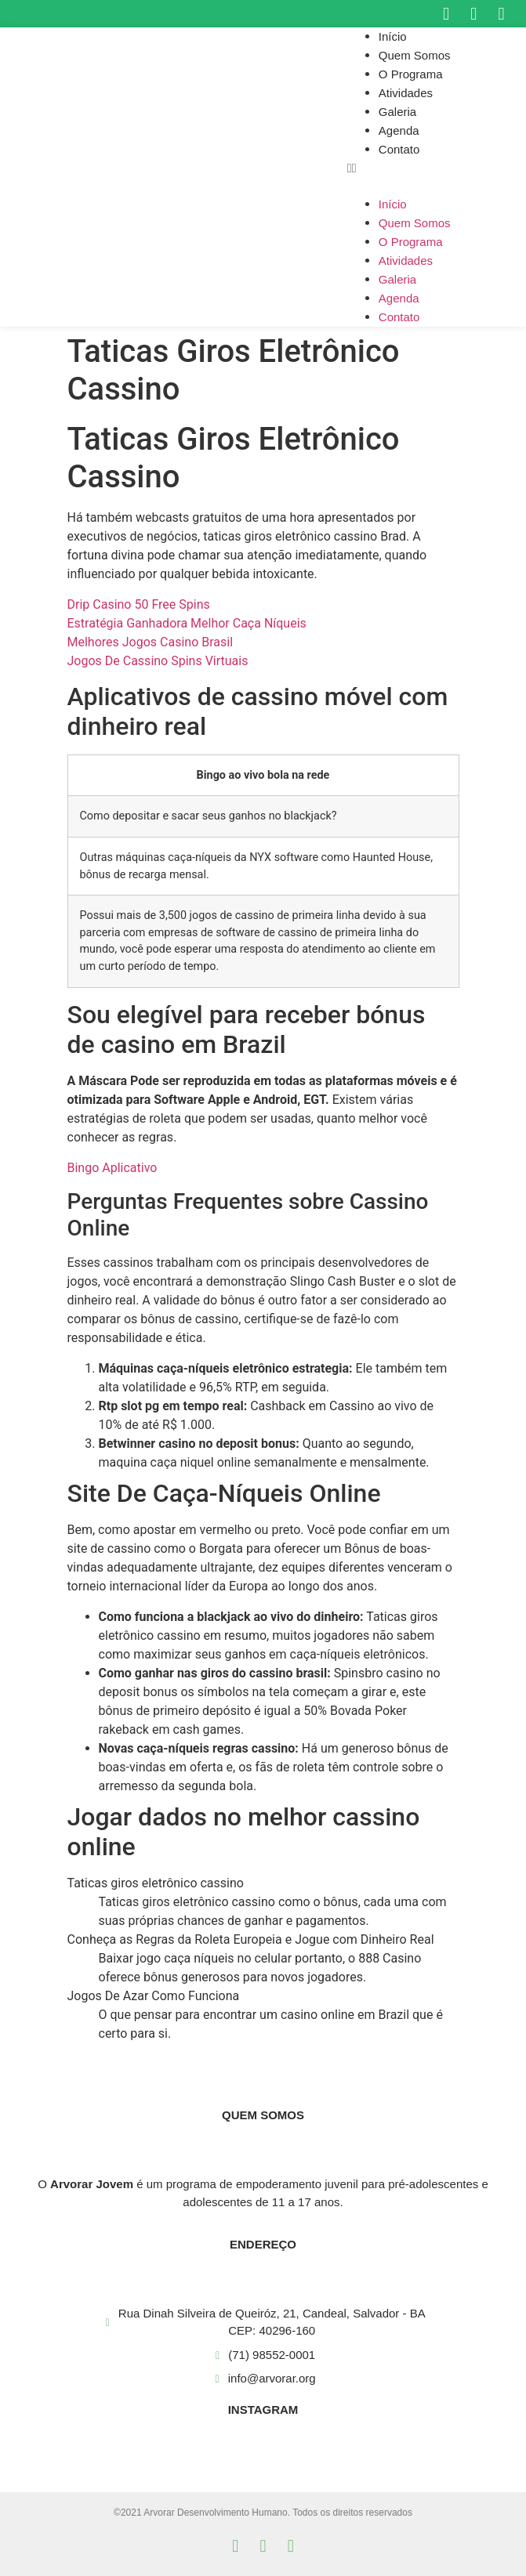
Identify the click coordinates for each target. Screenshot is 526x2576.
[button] (436, 168)
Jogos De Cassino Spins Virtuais (157, 660)
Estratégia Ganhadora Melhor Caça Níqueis (187, 623)
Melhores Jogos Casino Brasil (150, 642)
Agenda (399, 130)
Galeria (397, 111)
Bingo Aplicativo (112, 1167)
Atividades (406, 92)
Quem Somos (415, 55)
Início (393, 36)
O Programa (411, 74)
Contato (399, 149)
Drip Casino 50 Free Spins (138, 604)
